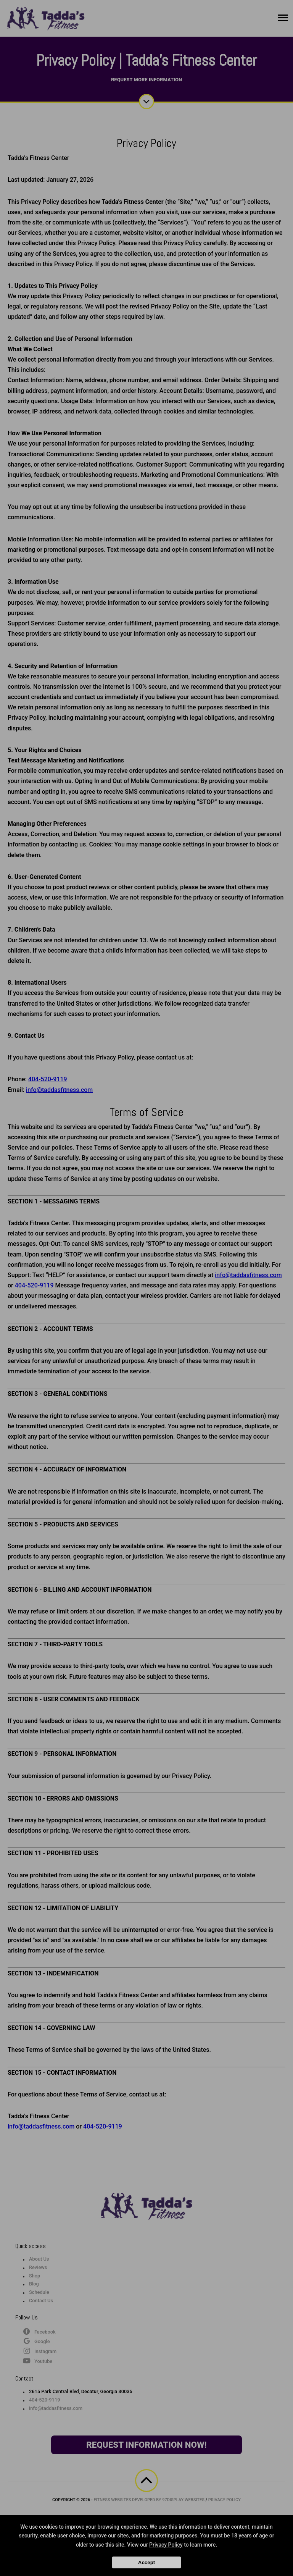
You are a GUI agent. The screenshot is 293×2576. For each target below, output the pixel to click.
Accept (146, 2562)
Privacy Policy (166, 2545)
